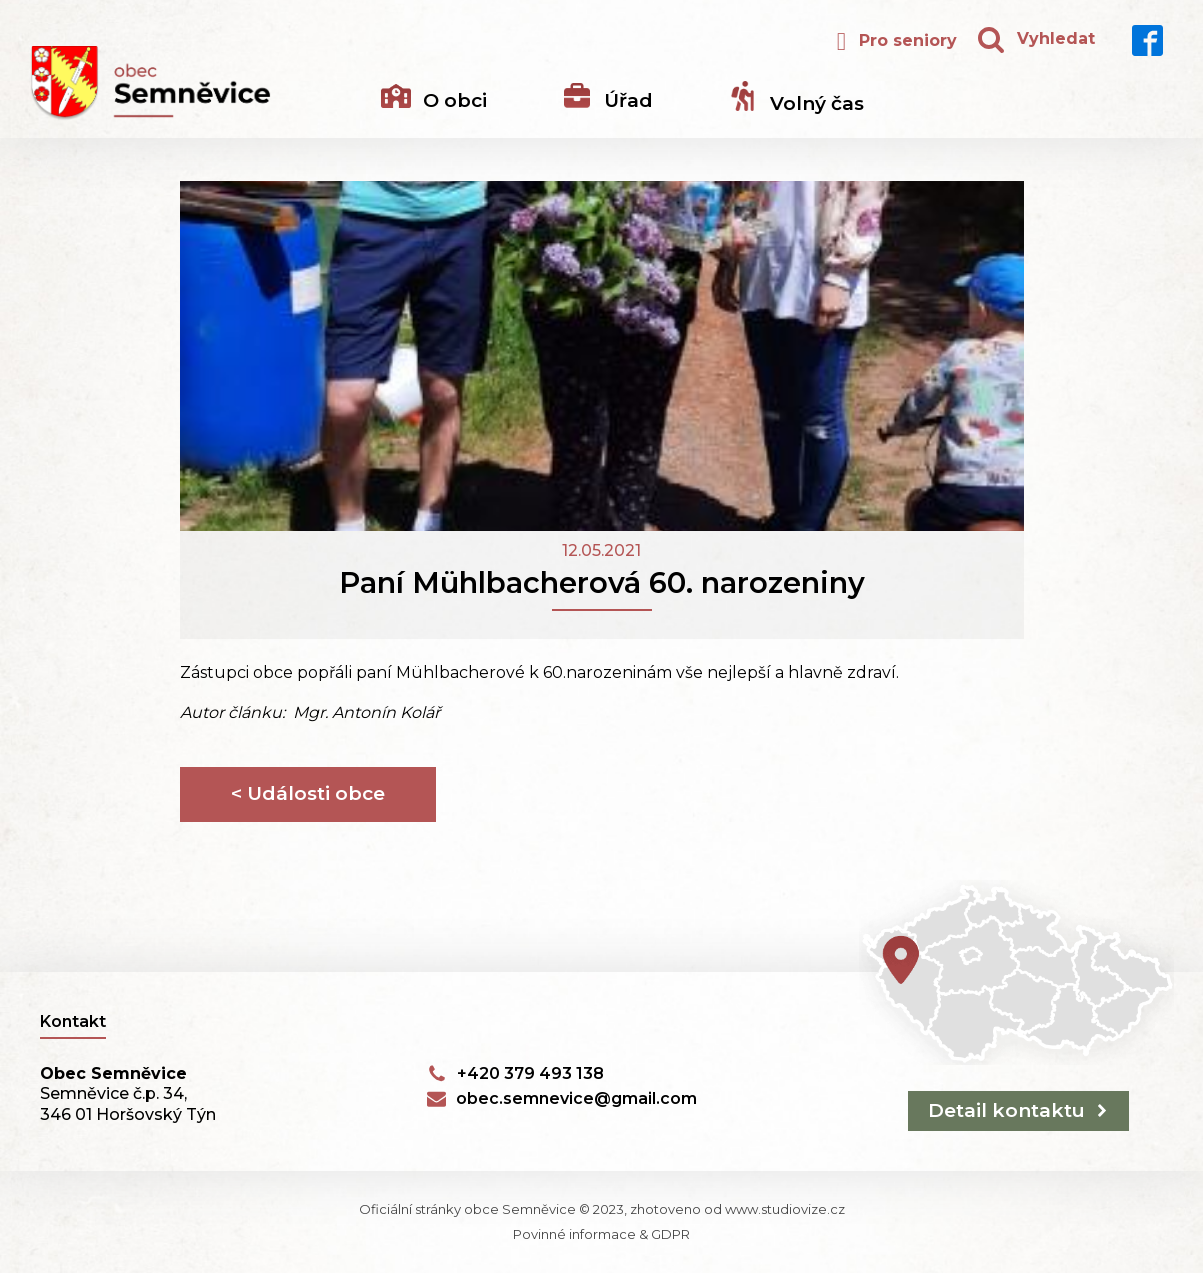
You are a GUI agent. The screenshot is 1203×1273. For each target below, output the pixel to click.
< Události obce (308, 793)
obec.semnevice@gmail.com (576, 1098)
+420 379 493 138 (530, 1073)
